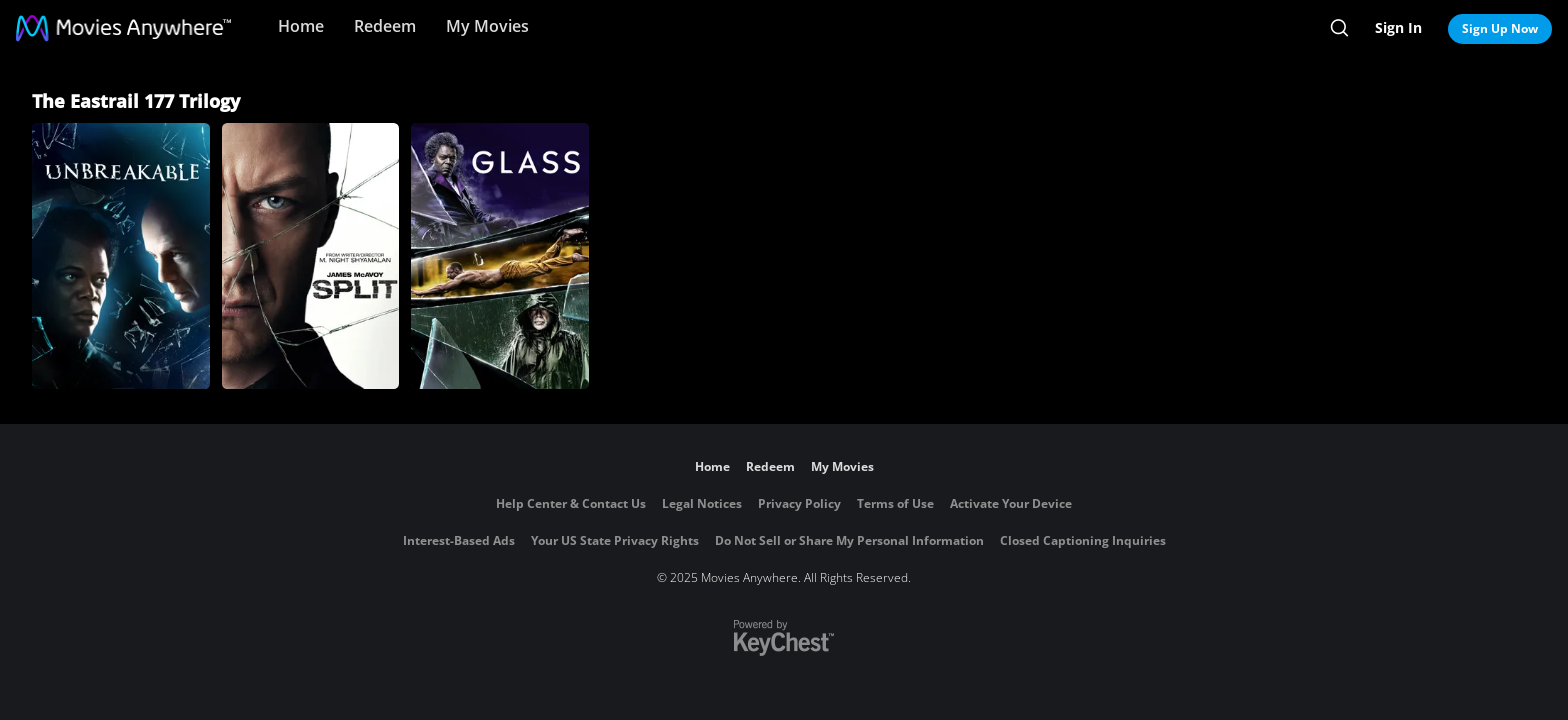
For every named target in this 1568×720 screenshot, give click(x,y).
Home (301, 26)
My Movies (487, 26)
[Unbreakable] (121, 256)
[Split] (311, 256)
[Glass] (500, 256)
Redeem (385, 26)
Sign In (1398, 27)
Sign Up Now (1500, 28)
